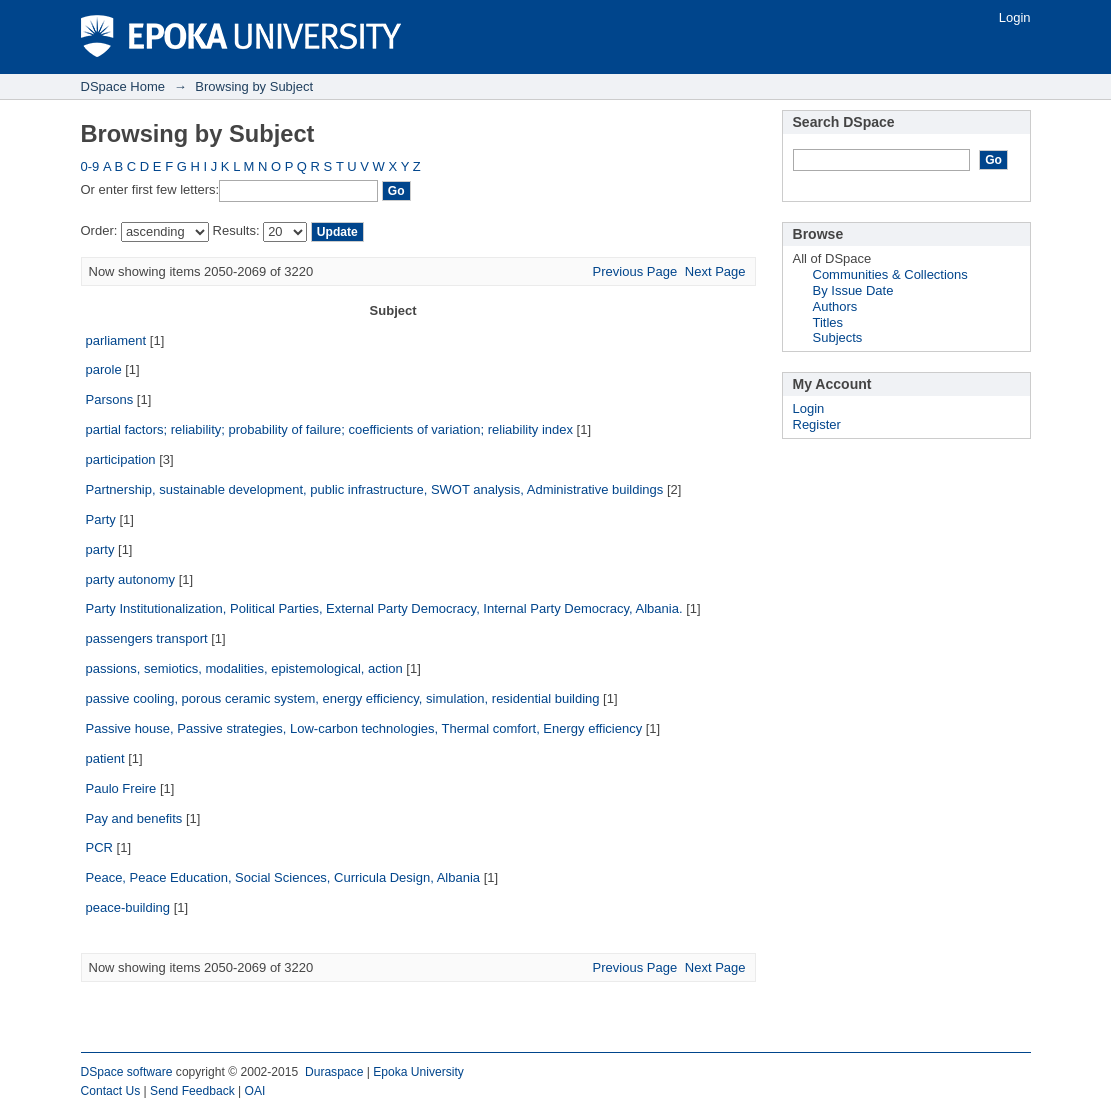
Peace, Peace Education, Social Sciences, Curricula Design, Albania (283, 877)
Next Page (715, 271)
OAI (255, 1091)
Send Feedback (192, 1091)
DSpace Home (123, 86)
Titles (828, 322)
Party (101, 519)
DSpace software (127, 1072)
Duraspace (334, 1072)
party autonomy (131, 579)
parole (104, 369)
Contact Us (111, 1091)
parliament (116, 340)
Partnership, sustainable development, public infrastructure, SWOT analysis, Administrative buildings (375, 489)
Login (1015, 17)
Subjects (838, 337)
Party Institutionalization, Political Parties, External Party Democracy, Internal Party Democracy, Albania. (384, 608)
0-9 (90, 166)
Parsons (110, 399)
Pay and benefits (134, 818)
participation (121, 459)
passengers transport (147, 638)
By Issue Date (853, 290)
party (100, 549)
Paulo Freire (121, 788)
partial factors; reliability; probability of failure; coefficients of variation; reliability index (330, 429)
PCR (99, 847)
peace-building (128, 907)
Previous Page (635, 271)
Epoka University (418, 1072)
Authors (835, 306)
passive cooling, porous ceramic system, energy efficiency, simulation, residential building (343, 698)
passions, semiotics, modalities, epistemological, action (244, 668)
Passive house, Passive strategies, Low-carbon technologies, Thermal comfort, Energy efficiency (364, 728)
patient (105, 758)
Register (817, 424)
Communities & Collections (890, 274)
